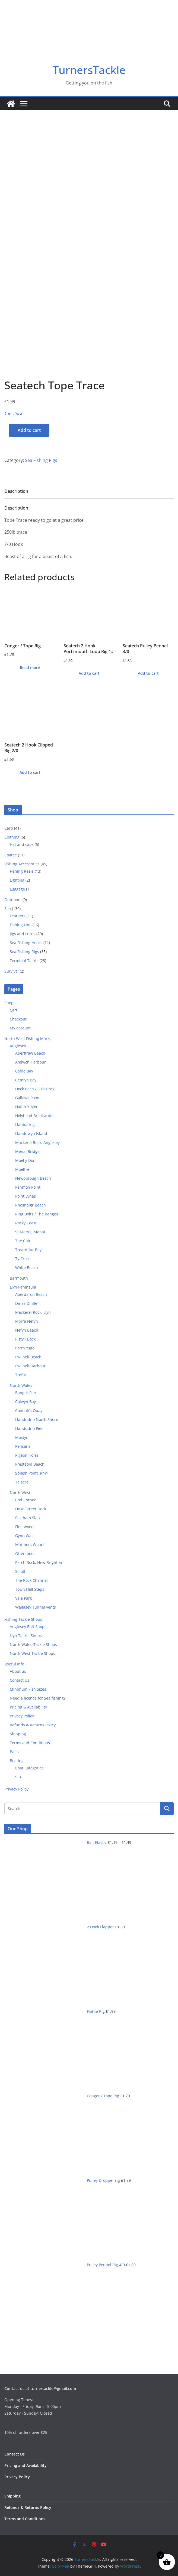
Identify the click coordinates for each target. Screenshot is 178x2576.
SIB (18, 1776)
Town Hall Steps (29, 1589)
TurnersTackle (89, 69)
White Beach (26, 1267)
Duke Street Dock (30, 1508)
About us (18, 1671)
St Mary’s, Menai (30, 1231)
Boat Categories (29, 1767)
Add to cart (29, 430)
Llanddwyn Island (31, 1133)
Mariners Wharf (29, 1544)
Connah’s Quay (28, 1410)
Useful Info (14, 1664)
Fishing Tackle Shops (23, 1619)
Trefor (20, 1374)
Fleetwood (24, 1526)
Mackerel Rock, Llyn (33, 1312)
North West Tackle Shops (32, 1653)
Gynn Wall (24, 1535)
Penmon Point (27, 1187)
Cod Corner (25, 1499)
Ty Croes (23, 1258)
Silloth (21, 1571)
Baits (14, 1751)
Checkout (18, 1019)
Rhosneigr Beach (30, 1205)
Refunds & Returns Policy (33, 1724)
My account (20, 1028)
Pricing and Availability (25, 2465)
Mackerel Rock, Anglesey (37, 1142)
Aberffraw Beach (30, 1053)
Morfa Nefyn (26, 1321)
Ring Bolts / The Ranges (36, 1214)
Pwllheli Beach (28, 1356)
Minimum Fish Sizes (28, 1689)
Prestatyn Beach (29, 1464)
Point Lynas (25, 1196)
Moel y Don (25, 1160)
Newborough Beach (33, 1178)
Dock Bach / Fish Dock (35, 1088)
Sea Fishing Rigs (41, 460)
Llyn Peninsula (23, 1287)
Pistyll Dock (25, 1339)
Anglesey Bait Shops (28, 1626)
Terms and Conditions (30, 1742)
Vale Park (23, 1598)
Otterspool (24, 1553)
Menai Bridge (27, 1151)
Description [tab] (16, 491)
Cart (13, 1010)
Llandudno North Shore (36, 1419)
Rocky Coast (26, 1222)
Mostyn (21, 1437)
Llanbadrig (25, 1124)
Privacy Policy (22, 1716)
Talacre (21, 1482)
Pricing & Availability (28, 1707)
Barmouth (19, 1278)
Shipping (18, 1733)
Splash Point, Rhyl (31, 1473)
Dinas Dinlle (26, 1303)
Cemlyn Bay (25, 1079)
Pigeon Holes (27, 1455)
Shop (9, 1002)
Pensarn (22, 1446)
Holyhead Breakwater (34, 1115)
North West (20, 1492)
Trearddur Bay (28, 1249)
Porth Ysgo (24, 1348)
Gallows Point (27, 1097)
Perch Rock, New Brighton (38, 1562)
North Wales (21, 1385)
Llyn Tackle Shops (26, 1635)
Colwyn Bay (25, 1401)
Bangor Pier (25, 1392)
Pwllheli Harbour (30, 1365)
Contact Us (19, 1680)
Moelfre (22, 1169)
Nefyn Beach (26, 1330)
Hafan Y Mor (26, 1106)
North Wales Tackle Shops (33, 1644)
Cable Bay (24, 1071)
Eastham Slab (27, 1517)
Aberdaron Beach (31, 1294)
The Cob (22, 1240)
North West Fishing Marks (27, 1038)
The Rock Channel (31, 1580)
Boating (17, 1760)
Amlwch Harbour (30, 1062)
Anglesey (18, 1045)
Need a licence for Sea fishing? (37, 1698)
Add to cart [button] (89, 673)
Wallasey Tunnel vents (35, 1607)
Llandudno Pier (29, 1428)
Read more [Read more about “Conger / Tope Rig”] (30, 667)
